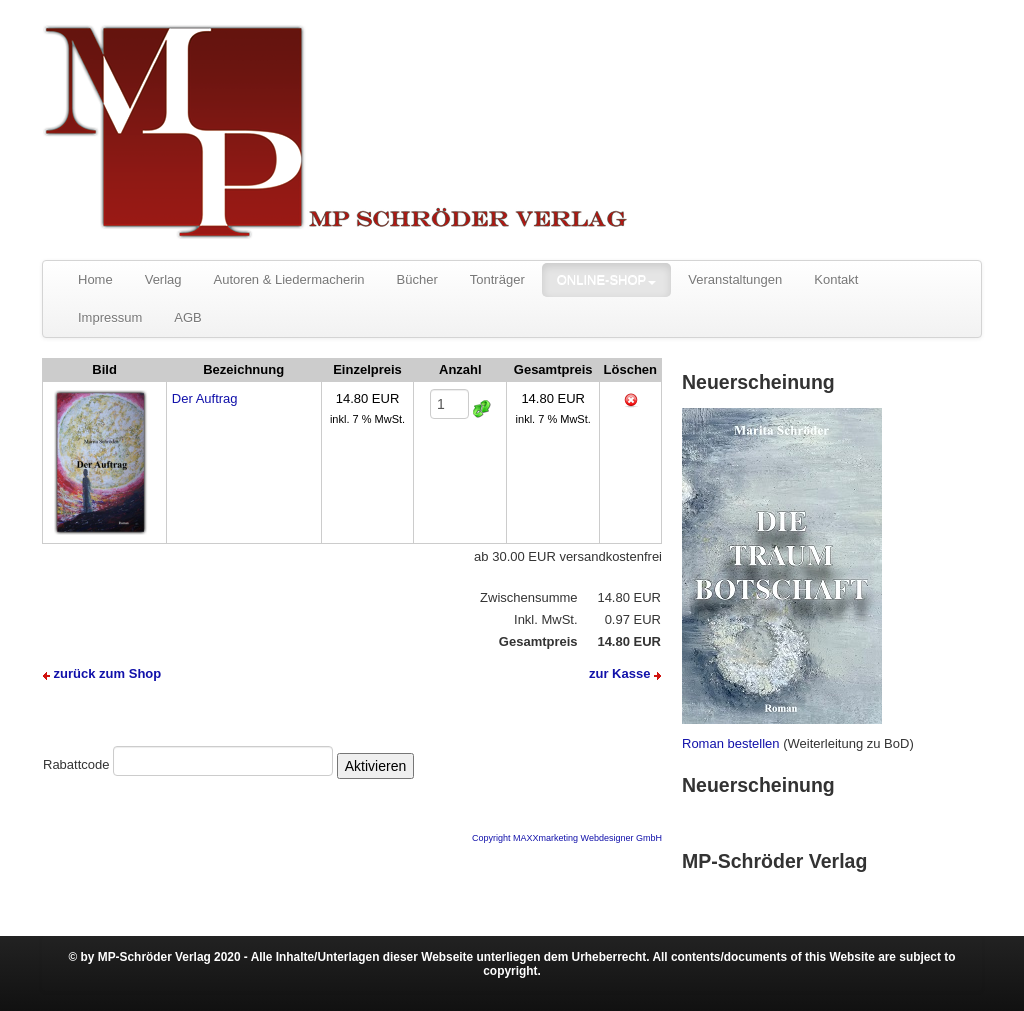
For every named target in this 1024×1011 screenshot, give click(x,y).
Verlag (163, 279)
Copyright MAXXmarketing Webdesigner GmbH (567, 838)
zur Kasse (625, 673)
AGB (187, 317)
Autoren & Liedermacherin (289, 279)
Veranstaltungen (735, 279)
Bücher (417, 279)
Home (95, 279)
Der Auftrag (205, 398)
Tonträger (497, 279)
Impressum (110, 317)
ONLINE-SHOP (607, 279)
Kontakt (836, 279)
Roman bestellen (731, 743)
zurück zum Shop (102, 673)
